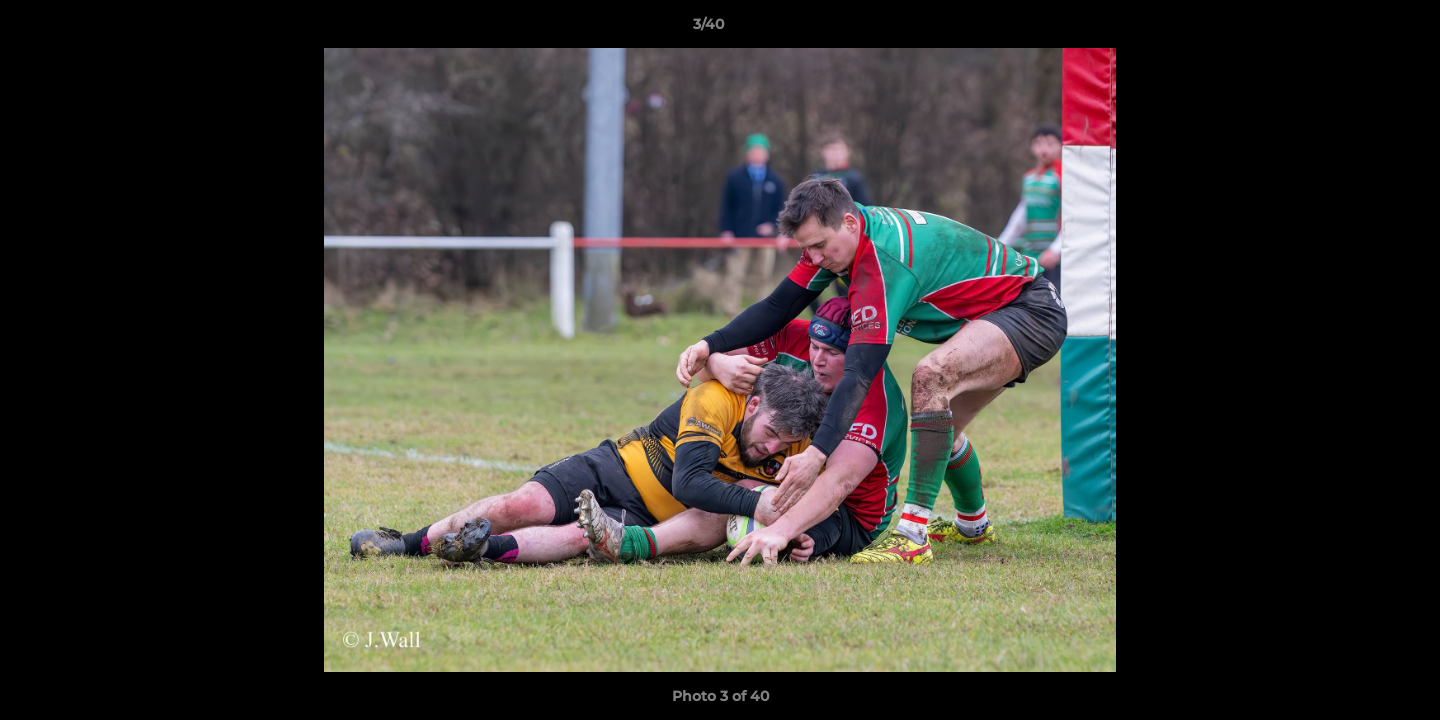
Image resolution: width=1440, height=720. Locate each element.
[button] (1356, 29)
